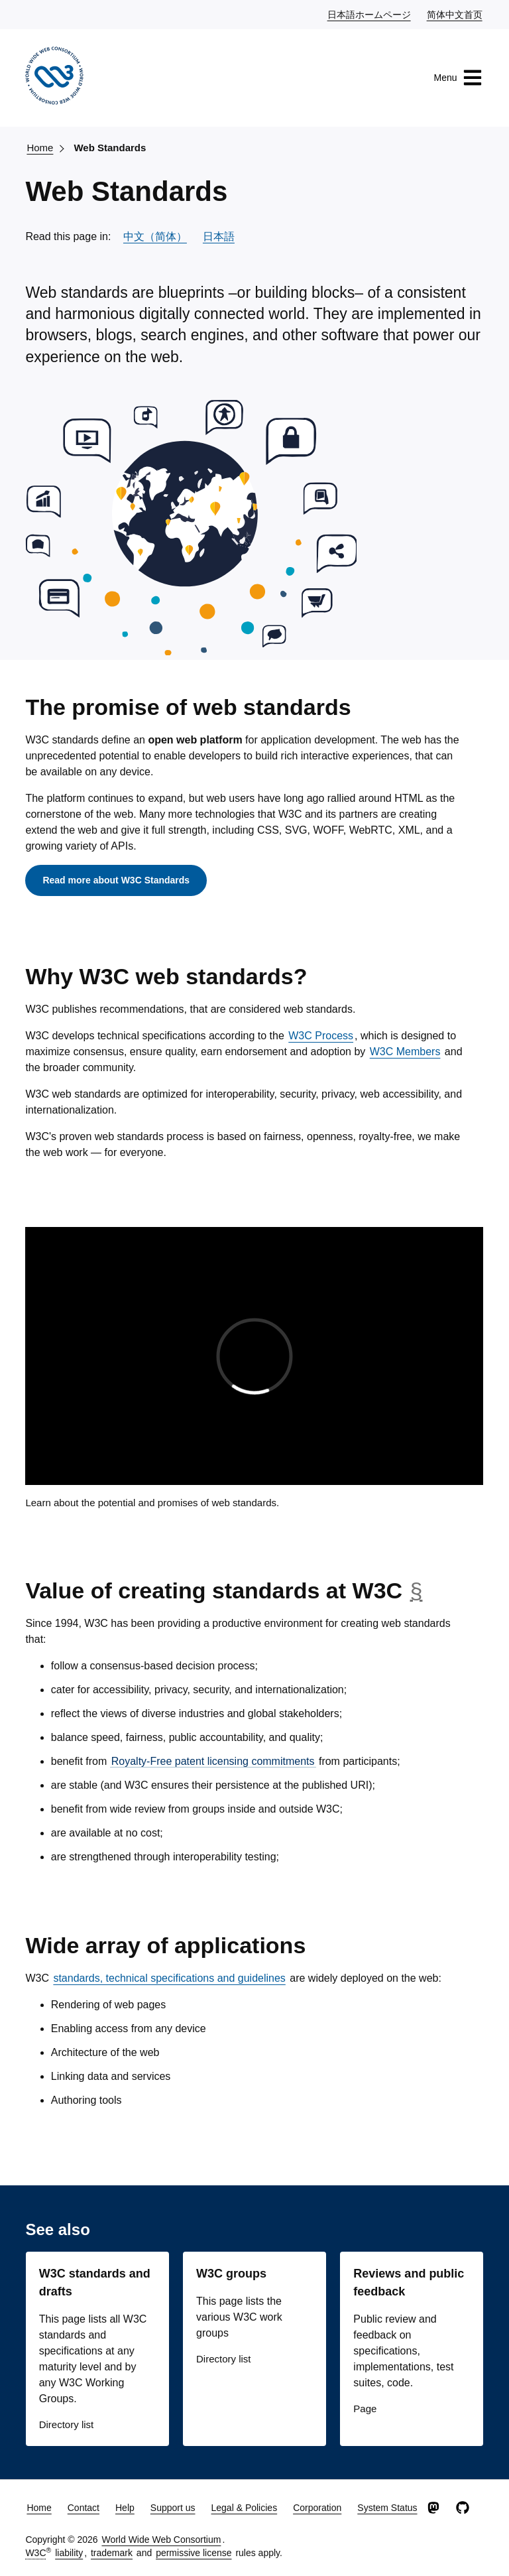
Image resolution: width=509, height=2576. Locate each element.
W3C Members (405, 1051)
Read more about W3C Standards (116, 880)
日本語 (219, 236)
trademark (112, 2552)
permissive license (193, 2552)
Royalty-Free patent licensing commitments (213, 1761)
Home (40, 147)
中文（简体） (155, 236)
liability (69, 2552)
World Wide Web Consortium (161, 2539)
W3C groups (231, 2273)
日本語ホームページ (369, 14)
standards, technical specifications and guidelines (169, 1978)
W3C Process (320, 1035)
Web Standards (110, 147)
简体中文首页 (455, 14)
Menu (458, 78)
